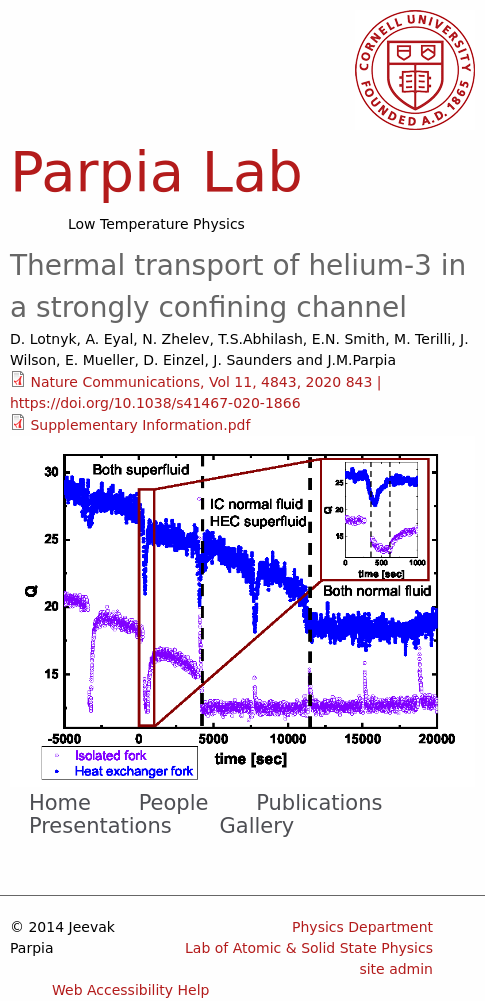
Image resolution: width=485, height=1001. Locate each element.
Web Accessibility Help (131, 990)
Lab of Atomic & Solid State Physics (309, 948)
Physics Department (362, 927)
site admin (396, 969)
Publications (319, 803)
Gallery (257, 826)
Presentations (100, 826)
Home (60, 803)
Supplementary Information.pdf (140, 425)
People (174, 803)
